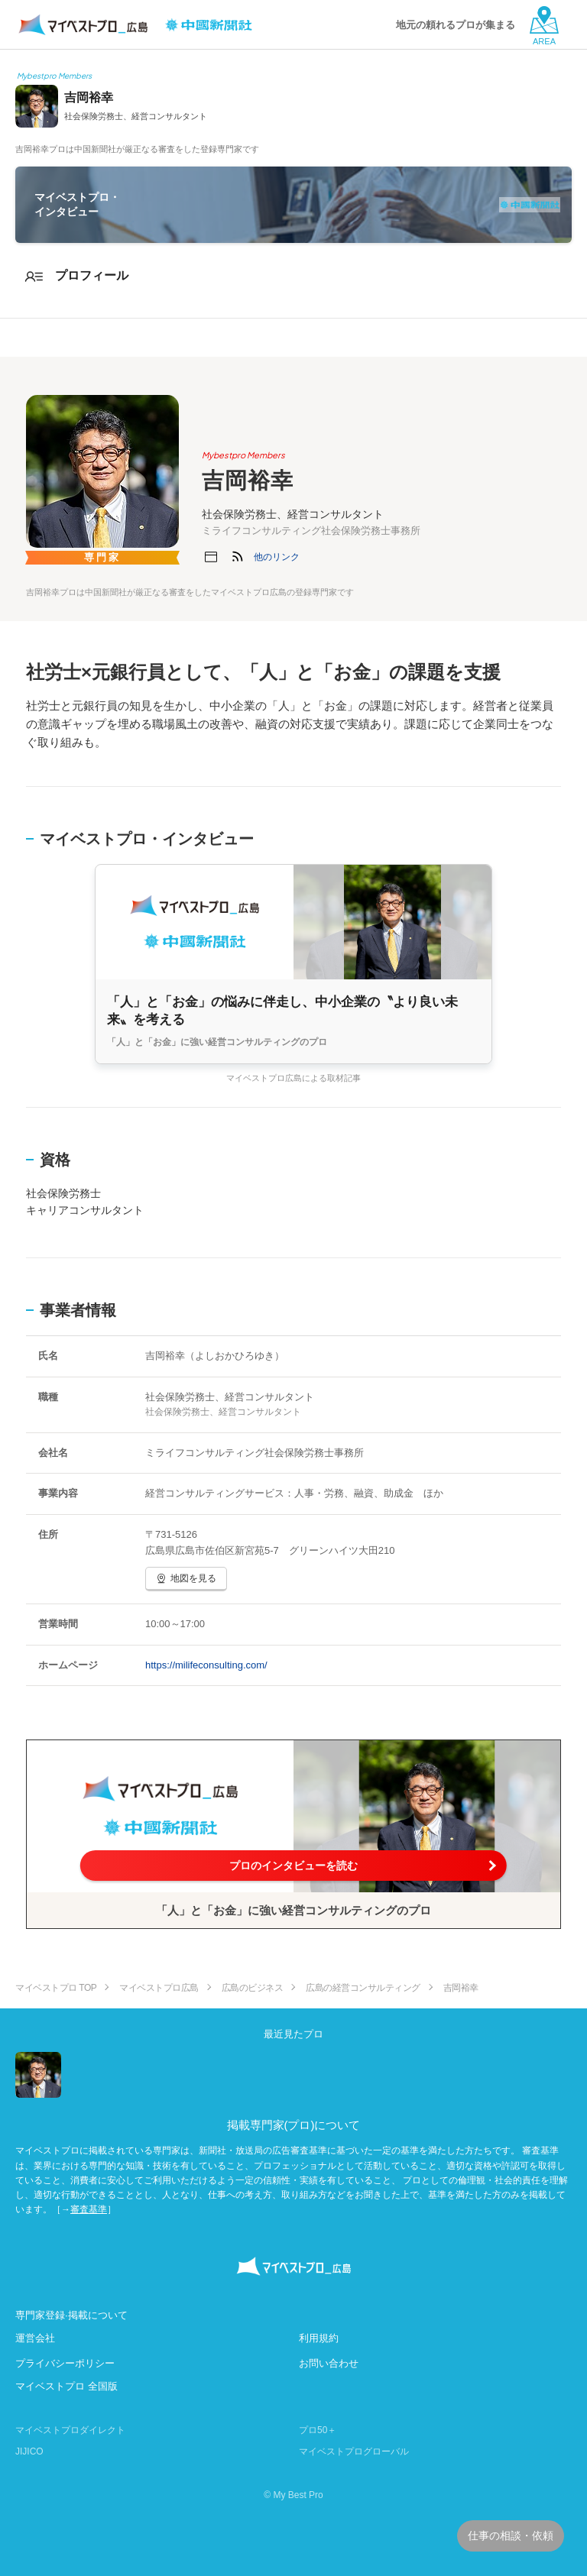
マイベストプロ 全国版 (66, 2386)
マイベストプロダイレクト (70, 2430)
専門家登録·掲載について (71, 2315)
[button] (277, 556)
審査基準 (88, 2209)
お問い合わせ (328, 2363)
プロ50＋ (317, 2430)
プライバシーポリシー (65, 2363)
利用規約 (319, 2338)
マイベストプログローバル (354, 2451)
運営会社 (35, 2338)
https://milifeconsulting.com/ (206, 1665)
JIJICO (29, 2451)
